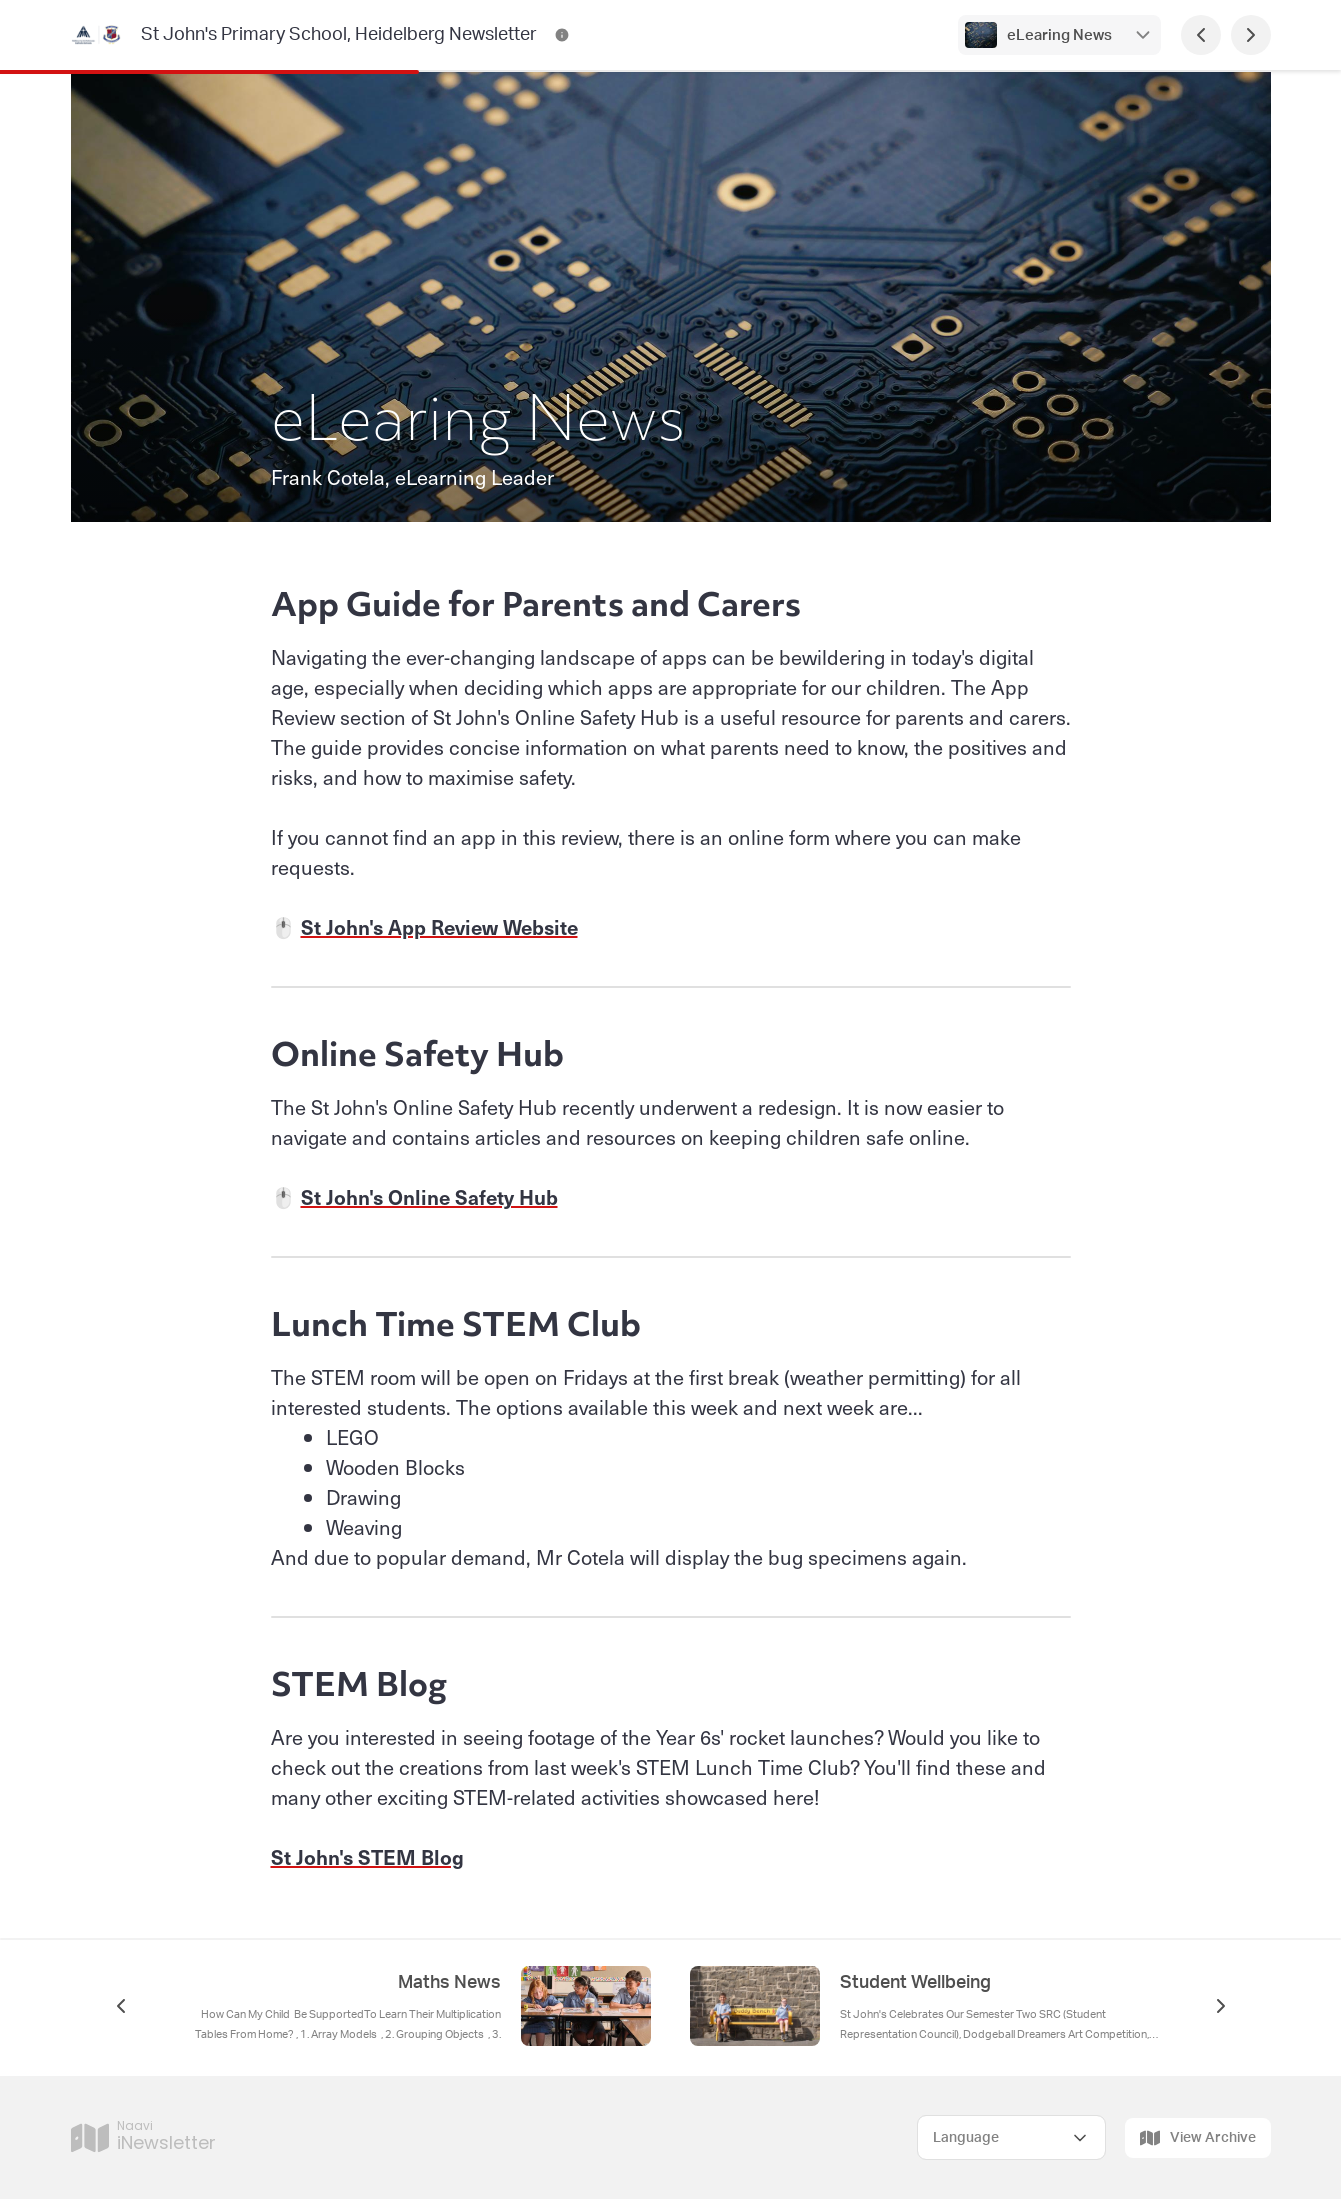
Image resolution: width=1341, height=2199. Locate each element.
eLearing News (1059, 35)
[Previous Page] (1201, 35)
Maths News (449, 1983)
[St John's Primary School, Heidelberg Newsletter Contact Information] (562, 35)
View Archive (1198, 2138)
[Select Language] (1011, 2137)
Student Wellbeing (915, 1983)
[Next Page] (1251, 35)
